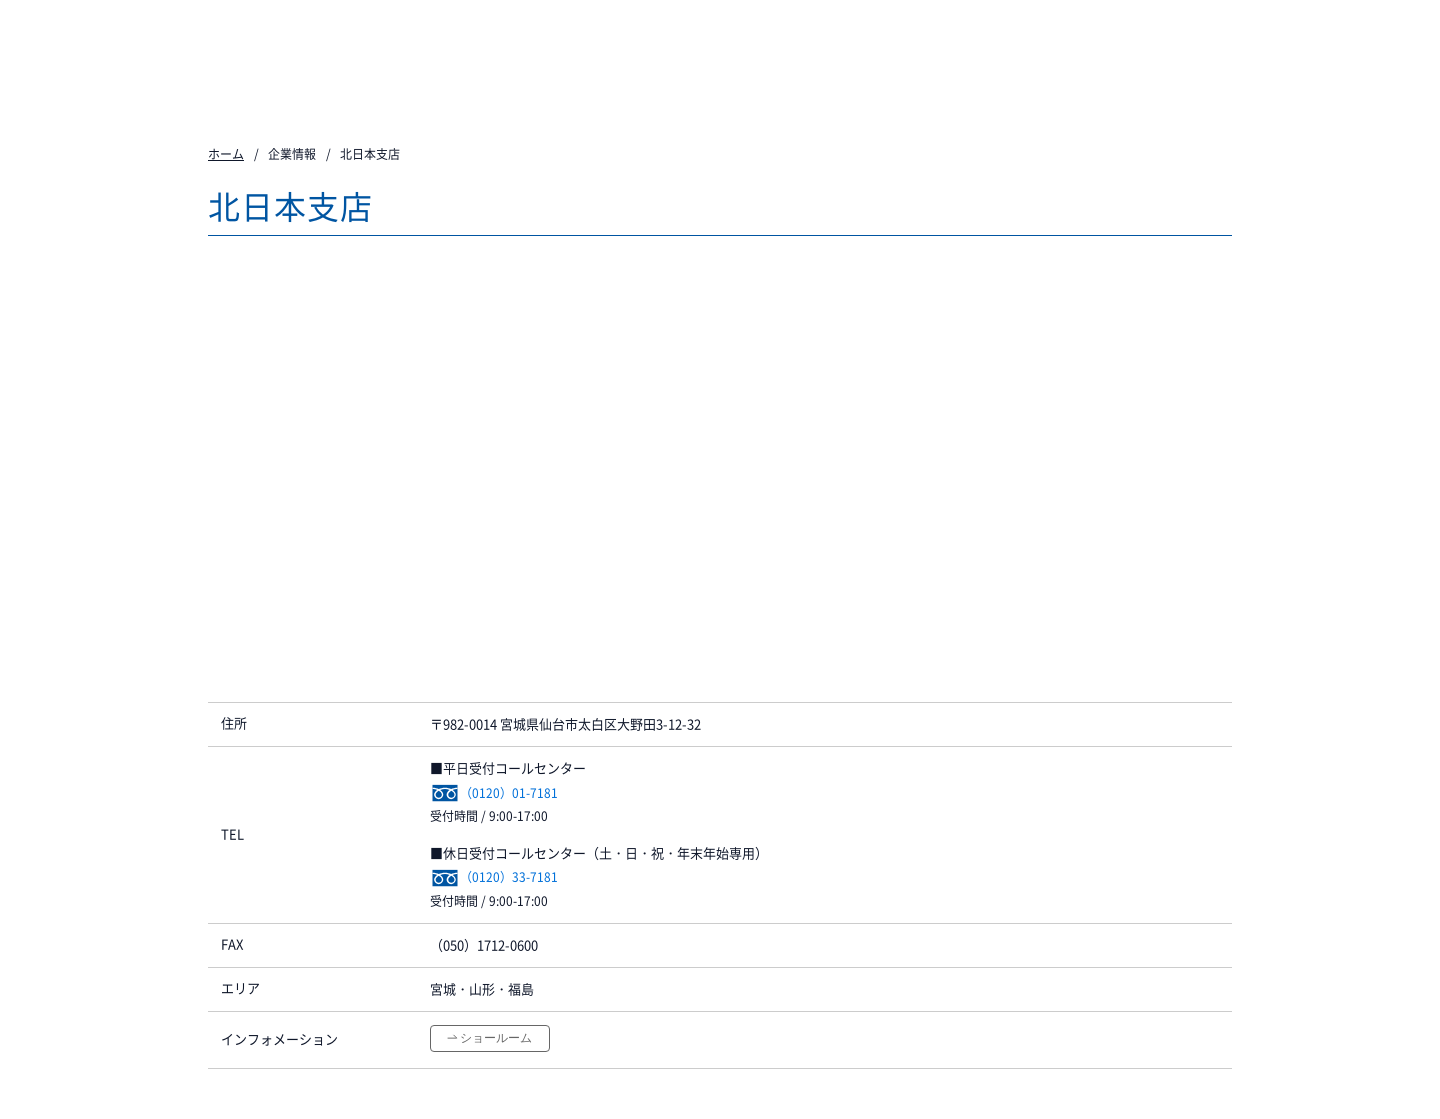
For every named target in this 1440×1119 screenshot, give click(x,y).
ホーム (226, 154)
